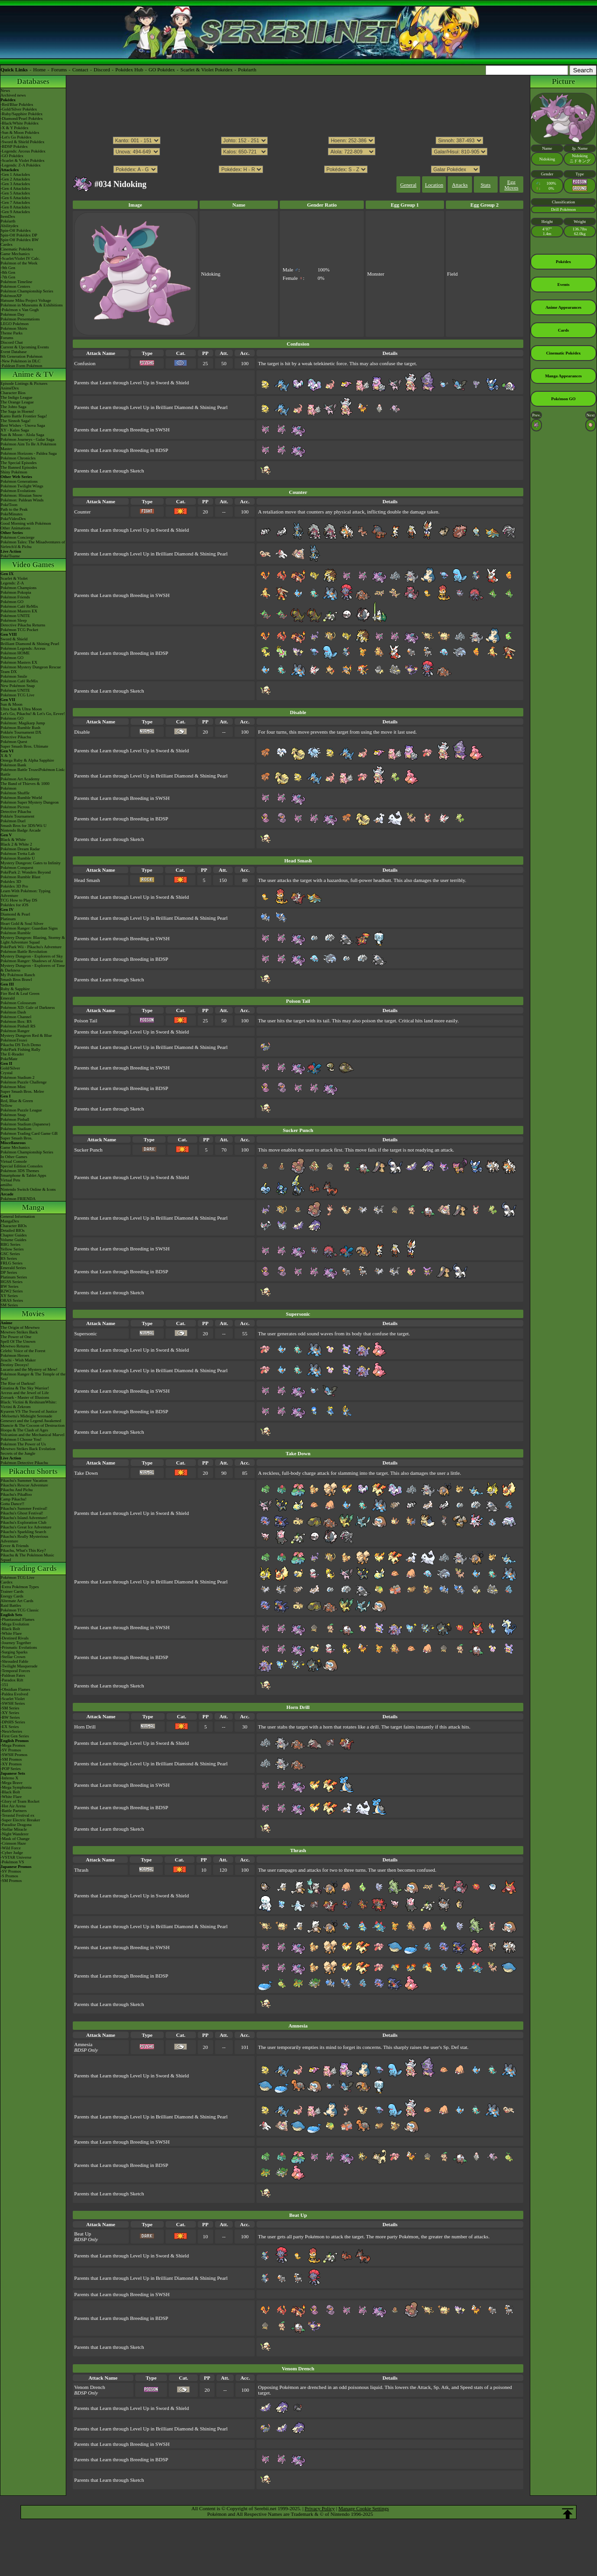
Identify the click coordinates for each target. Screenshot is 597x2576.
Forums (59, 69)
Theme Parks (11, 333)
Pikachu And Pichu (16, 1489)
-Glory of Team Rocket (19, 1801)
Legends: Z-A (12, 583)
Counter (82, 511)
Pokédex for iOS (14, 905)
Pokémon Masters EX (18, 611)
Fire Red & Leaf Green (19, 993)
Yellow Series (12, 1249)
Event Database (13, 351)
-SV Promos (10, 1750)
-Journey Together (15, 1642)
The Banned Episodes (18, 467)
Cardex (6, 244)
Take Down (86, 1473)
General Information (17, 1216)
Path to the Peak (14, 509)
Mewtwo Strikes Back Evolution (28, 1448)
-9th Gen (7, 267)
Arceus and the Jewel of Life (24, 1392)
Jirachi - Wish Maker (18, 1360)
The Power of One (15, 1336)
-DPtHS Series (12, 1722)
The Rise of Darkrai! (17, 1383)
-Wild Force (10, 1848)
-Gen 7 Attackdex (15, 202)
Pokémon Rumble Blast (20, 877)
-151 (4, 1684)
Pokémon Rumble (15, 932)
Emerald (7, 998)
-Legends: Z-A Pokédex (20, 165)
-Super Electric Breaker (20, 1820)
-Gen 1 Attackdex (15, 174)
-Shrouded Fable (14, 1661)
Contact (80, 69)
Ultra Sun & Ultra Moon (21, 709)
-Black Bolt (10, 1628)
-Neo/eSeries (11, 1731)
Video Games (33, 565)
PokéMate (9, 1058)
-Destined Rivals (14, 1638)
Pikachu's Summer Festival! (24, 1508)
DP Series (8, 1272)
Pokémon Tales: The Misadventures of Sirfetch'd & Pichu (32, 544)
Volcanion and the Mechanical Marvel (32, 1434)
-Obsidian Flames (15, 1689)
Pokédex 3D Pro (14, 886)
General (408, 184)
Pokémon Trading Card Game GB (29, 1133)
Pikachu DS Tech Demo (20, 1044)
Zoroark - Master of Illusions (24, 1397)
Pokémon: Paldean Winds (21, 500)
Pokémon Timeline (16, 281)
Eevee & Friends (14, 1545)
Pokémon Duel (13, 821)
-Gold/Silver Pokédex (18, 109)
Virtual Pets (10, 1180)
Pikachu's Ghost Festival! (21, 1513)
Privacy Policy (319, 2508)
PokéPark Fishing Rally (20, 1049)
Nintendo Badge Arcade (20, 830)
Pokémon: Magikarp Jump (22, 723)
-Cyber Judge (11, 1852)
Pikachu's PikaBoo (16, 1494)
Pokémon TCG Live (17, 695)
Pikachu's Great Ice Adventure (25, 1527)
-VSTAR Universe (16, 1857)
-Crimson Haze (13, 1843)
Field (452, 274)
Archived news (13, 95)
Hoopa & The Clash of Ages (24, 1430)
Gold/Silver (10, 1068)
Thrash (81, 1870)
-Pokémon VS (12, 1862)
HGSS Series (11, 1281)
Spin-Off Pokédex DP (18, 235)
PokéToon (8, 504)
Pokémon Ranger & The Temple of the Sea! (33, 1376)
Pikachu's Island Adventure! (24, 1517)
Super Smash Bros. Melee (22, 1091)
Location (434, 184)
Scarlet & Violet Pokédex (206, 69)
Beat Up (82, 2233)
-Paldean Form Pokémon (21, 365)
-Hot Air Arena (13, 1806)
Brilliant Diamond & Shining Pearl (29, 643)
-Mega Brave (11, 1782)
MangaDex (9, 1221)
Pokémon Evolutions (17, 490)
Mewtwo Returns (14, 1346)
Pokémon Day (12, 314)
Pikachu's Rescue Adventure (24, 1485)
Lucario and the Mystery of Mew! (28, 1369)
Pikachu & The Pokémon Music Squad (27, 1557)
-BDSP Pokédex (14, 146)
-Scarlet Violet (12, 1698)
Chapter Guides (13, 1235)
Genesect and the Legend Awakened (30, 1420)
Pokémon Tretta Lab (17, 853)
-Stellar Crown (12, 1656)
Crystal (6, 1072)
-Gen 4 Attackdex (15, 188)
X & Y (6, 755)
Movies (33, 1314)
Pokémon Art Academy (20, 779)
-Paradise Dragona (16, 1824)
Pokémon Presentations (20, 319)
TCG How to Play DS (18, 900)
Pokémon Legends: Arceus (22, 648)
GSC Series (10, 1253)
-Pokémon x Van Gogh (19, 309)
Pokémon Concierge (17, 537)
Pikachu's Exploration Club (23, 1522)
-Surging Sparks (14, 1652)
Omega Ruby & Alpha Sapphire (27, 760)
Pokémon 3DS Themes (19, 1170)
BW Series (9, 1286)
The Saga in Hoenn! (17, 411)
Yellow (6, 1105)
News (5, 90)
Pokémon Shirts (13, 328)
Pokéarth (247, 69)
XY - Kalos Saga (14, 430)
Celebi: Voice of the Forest (22, 1350)
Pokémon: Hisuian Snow (21, 495)
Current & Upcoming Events (24, 347)
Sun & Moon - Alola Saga (22, 434)
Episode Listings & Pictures (24, 383)
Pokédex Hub (129, 69)
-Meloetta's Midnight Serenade (26, 1416)
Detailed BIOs (12, 1230)
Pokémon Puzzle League (21, 1110)
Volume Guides (13, 1239)
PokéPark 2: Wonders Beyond (25, 872)
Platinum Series (13, 1277)
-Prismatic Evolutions (18, 1647)
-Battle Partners (13, 1810)
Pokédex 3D (10, 881)
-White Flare (11, 1633)
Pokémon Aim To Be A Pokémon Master (28, 446)
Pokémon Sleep (13, 620)
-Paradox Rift (11, 1680)
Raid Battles (10, 1605)
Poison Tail (85, 1020)
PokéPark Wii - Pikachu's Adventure (31, 946)
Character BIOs (13, 1225)
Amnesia (83, 2044)
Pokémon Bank (13, 765)
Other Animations (15, 528)
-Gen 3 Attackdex (15, 183)
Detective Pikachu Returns (22, 625)
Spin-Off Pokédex (15, 230)
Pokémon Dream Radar (20, 849)
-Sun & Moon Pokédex (19, 132)
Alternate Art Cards (16, 1600)
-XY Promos (10, 1764)
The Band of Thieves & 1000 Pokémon (24, 786)
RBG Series (10, 1244)
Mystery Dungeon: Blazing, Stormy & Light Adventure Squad (32, 939)
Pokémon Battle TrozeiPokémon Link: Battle (32, 772)
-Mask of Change (15, 1838)
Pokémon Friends (15, 597)
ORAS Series (11, 1300)
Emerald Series (13, 1267)
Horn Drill (85, 1726)
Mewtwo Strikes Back (19, 1332)
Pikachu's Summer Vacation (23, 1480)
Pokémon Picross (14, 807)
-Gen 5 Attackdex (15, 193)
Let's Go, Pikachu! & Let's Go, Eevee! (32, 713)
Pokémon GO (11, 601)
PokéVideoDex (13, 518)
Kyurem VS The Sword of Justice (28, 1411)
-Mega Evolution (14, 1624)
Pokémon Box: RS (16, 1021)
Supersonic (85, 1333)
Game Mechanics (15, 253)
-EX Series (9, 1726)
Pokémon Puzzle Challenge (23, 1082)
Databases (33, 81)
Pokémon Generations (19, 481)
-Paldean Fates (12, 1675)
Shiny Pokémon (13, 472)
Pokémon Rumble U (17, 858)
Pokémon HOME (15, 653)
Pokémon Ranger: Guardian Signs (29, 928)
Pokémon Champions (18, 587)
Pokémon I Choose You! (21, 1439)
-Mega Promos (12, 1745)
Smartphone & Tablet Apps (23, 1175)
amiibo (6, 1184)
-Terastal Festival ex (17, 1815)
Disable (82, 732)
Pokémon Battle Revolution (23, 951)
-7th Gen (7, 277)
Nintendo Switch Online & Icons (28, 1189)
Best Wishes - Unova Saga (22, 425)
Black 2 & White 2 (16, 844)
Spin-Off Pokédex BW (19, 239)
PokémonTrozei (13, 1040)
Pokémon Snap (13, 1114)
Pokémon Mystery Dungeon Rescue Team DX (30, 669)
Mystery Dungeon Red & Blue (26, 1035)
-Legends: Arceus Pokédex (22, 151)
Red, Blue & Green (16, 1100)
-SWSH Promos (14, 1754)
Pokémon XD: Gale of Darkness (27, 1007)
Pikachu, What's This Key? (23, 1550)
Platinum (8, 919)
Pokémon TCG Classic (19, 1610)
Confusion (85, 363)
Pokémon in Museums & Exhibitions (31, 305)
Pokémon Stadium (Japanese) (25, 1124)
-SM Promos (11, 1759)
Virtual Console (13, 1161)
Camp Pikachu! (13, 1499)
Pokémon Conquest (16, 867)
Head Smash (87, 880)
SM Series (9, 1305)
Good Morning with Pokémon (25, 523)
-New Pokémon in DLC (20, 361)
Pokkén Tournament (17, 816)
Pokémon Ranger (14, 1030)
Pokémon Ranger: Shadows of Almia (31, 960)
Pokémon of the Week (18, 263)
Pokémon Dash (13, 1012)
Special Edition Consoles (21, 1166)
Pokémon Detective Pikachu (24, 1462)
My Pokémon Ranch (17, 974)
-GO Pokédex (11, 155)
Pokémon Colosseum (18, 1002)
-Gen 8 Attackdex (15, 207)
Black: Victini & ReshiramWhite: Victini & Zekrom (28, 1404)
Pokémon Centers (15, 286)
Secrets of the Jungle (17, 1453)
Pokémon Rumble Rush (20, 727)
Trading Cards (33, 1568)
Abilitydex (9, 225)
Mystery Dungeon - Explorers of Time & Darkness (32, 967)
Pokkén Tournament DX (21, 732)
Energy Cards (11, 1596)
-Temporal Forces (15, 1670)
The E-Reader (12, 1054)
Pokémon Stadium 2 (17, 1077)
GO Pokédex (162, 69)
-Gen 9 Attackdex (15, 211)
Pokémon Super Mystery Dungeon (29, 802)
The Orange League (17, 402)
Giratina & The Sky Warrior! (24, 1388)
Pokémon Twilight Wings (21, 486)
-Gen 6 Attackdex (15, 197)
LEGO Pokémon (14, 323)
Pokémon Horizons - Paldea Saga (28, 453)
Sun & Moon (11, 704)
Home (39, 69)
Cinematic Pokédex (16, 249)
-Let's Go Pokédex (16, 137)
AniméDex (9, 388)
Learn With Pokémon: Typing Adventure (25, 893)
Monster (375, 274)
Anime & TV (33, 374)
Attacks (460, 184)
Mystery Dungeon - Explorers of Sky (31, 956)
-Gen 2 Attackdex (15, 179)
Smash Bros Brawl (16, 979)
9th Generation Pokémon (21, 356)
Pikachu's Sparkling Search (23, 1531)
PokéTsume (10, 556)
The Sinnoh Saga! (15, 420)
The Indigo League (16, 397)
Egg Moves (511, 184)
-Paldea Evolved (14, 1694)
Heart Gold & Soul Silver (21, 923)
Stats (485, 184)
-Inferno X (9, 1778)
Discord (102, 69)
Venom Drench (89, 2387)
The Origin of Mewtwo (20, 1327)
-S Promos (9, 1876)
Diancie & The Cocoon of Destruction (32, 1425)
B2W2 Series (11, 1291)
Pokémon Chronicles (17, 458)
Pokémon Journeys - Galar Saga (27, 439)
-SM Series (9, 1708)
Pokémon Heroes (14, 1355)
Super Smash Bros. (16, 1138)
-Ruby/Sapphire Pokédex (21, 113)
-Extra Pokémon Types (19, 1586)
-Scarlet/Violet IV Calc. (20, 258)
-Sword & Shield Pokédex (22, 141)
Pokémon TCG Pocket (19, 629)
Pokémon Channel (15, 1016)
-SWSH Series (12, 1703)
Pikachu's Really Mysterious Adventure (24, 1538)
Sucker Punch (88, 1150)
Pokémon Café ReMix (19, 606)
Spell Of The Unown (17, 1341)
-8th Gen (7, 272)
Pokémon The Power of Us (23, 1444)
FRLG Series (11, 1263)
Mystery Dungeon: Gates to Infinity (30, 863)
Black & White (13, 839)
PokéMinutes (11, 514)
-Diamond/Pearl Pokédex (21, 118)
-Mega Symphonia (16, 1787)
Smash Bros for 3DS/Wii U (23, 825)
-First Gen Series (14, 1736)
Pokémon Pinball (14, 1119)
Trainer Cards (11, 1591)
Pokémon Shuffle (15, 793)
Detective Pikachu (15, 737)
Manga (33, 1207)
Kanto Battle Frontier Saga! (23, 416)
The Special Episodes (18, 462)
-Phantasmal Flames (17, 1619)
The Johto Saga (13, 406)
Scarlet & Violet (14, 578)
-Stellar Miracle (13, 1829)
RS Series (8, 1258)
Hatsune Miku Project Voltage (25, 300)
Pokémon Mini (13, 1086)
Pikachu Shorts (33, 1471)
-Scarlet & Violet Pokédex (22, 160)
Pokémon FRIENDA (17, 1198)
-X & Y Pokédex (14, 127)
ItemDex (7, 216)
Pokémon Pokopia (15, 592)
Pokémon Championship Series (26, 291)
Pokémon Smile (13, 676)
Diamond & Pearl (15, 914)
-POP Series (10, 1768)
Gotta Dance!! (12, 1503)
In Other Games (13, 1156)
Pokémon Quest (13, 741)
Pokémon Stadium (15, 1128)
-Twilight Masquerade (19, 1666)
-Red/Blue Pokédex (16, 104)
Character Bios (13, 392)
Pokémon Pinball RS (17, 1026)
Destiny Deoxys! (14, 1364)
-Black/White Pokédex (19, 123)
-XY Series (9, 1712)
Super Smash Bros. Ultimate (24, 746)
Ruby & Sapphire (15, 988)
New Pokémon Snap (17, 685)
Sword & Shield (14, 639)
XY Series (9, 1295)
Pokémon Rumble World (21, 797)
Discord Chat (11, 342)
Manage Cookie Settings (364, 2508)
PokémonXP (11, 295)
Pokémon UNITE (15, 615)
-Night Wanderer (14, 1834)
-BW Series (10, 1717)
